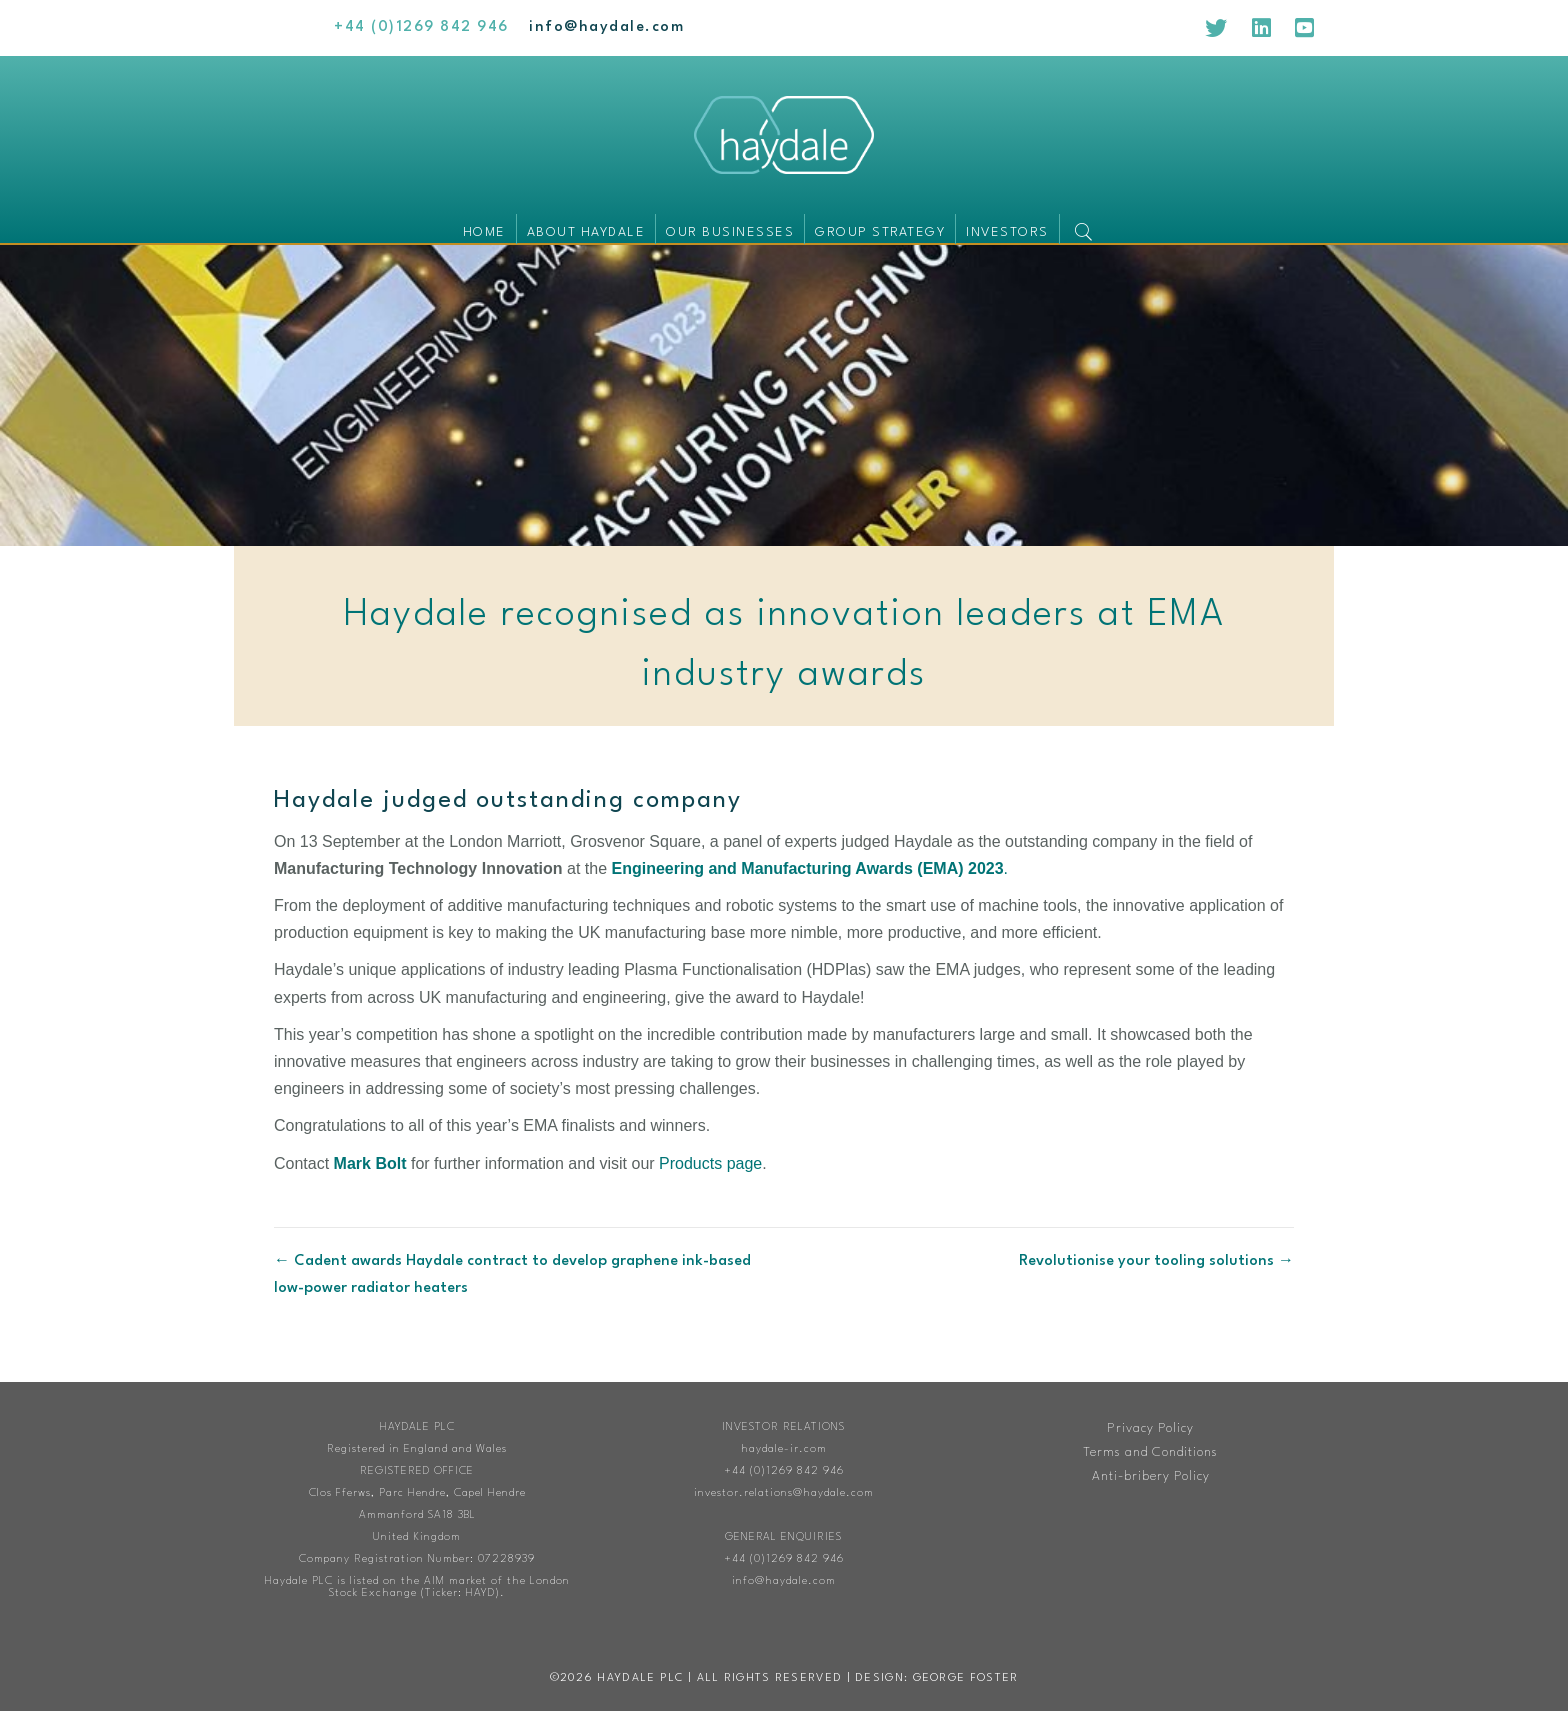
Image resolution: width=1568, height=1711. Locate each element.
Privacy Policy (1150, 1428)
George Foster (966, 1678)
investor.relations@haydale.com (784, 1493)
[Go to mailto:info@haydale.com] (606, 27)
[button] (1088, 228)
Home (484, 232)
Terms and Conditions (1150, 1452)
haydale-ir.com (784, 1449)
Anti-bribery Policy (1151, 1476)
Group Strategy (880, 232)
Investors (1007, 232)
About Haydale (586, 232)
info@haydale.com (784, 1581)
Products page (710, 1163)
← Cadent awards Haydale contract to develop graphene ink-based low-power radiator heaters (512, 1275)
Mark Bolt (370, 1163)
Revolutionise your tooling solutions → (1156, 1261)
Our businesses (730, 232)
